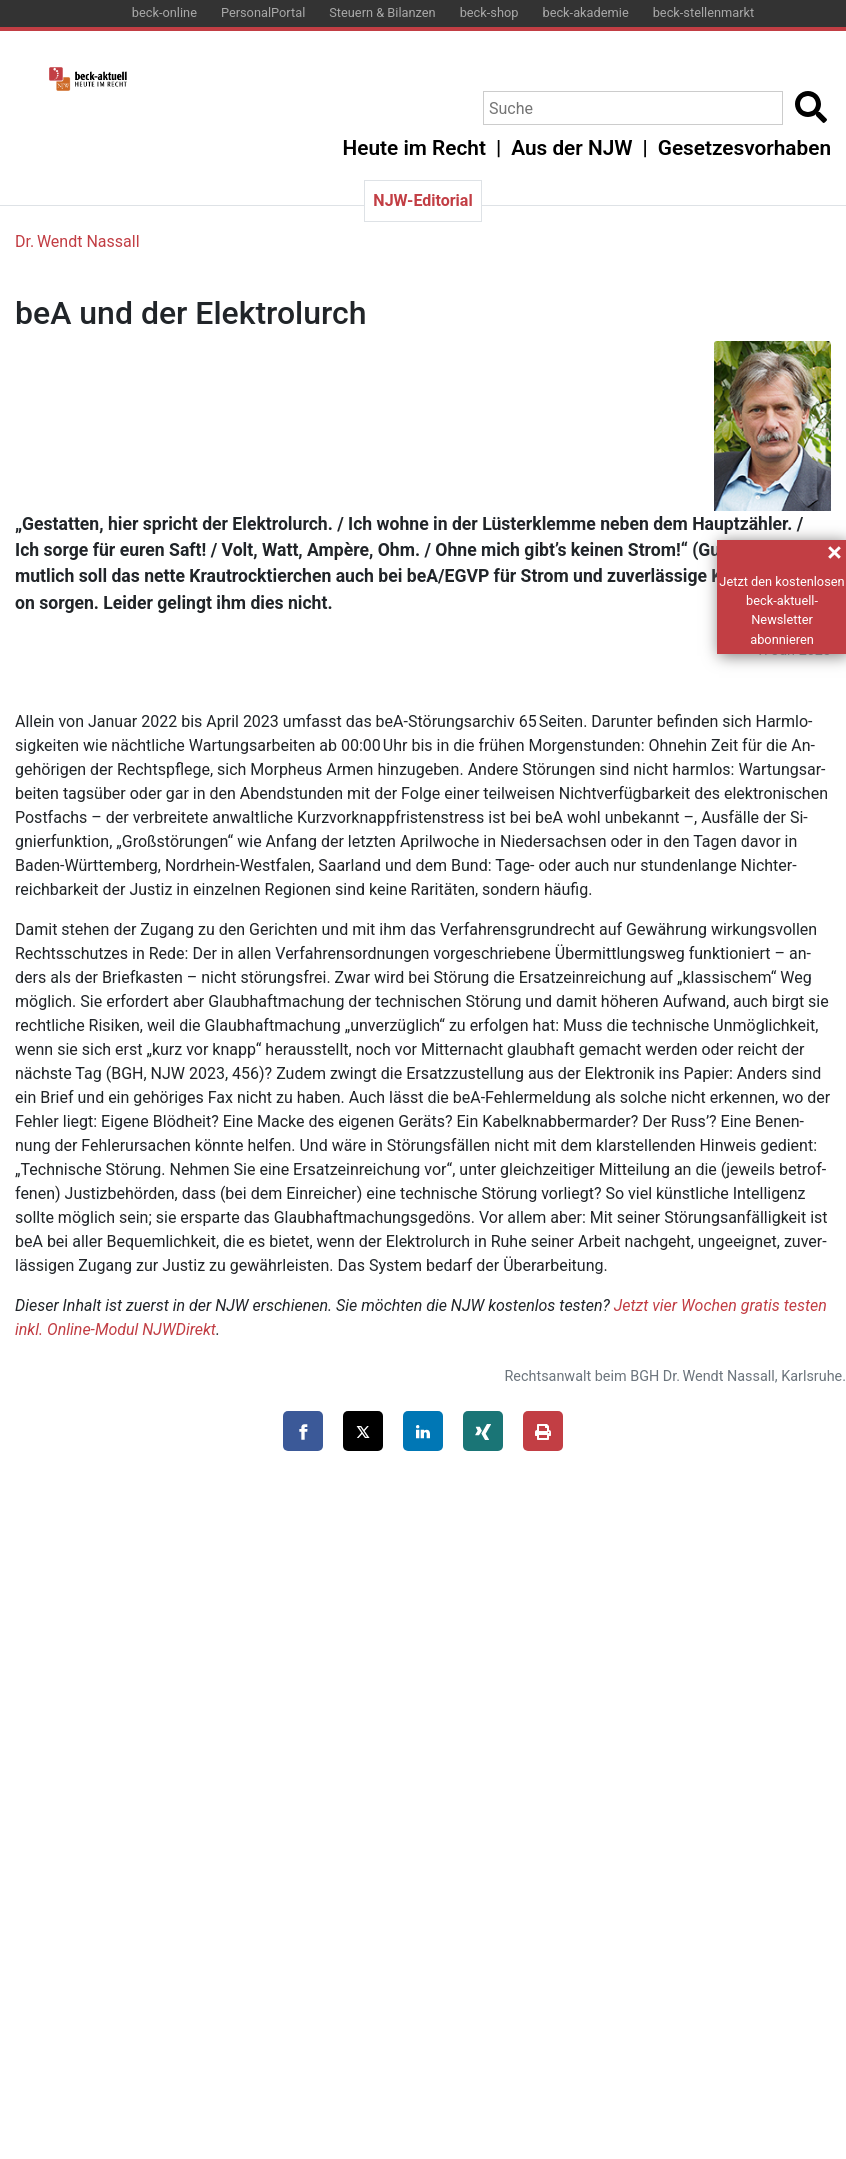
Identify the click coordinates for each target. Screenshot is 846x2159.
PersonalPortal (263, 12)
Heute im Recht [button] (414, 148)
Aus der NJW (571, 148)
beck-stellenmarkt (704, 12)
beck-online (164, 12)
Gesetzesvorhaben (744, 148)
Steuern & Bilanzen (382, 12)
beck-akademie (585, 12)
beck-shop (489, 12)
